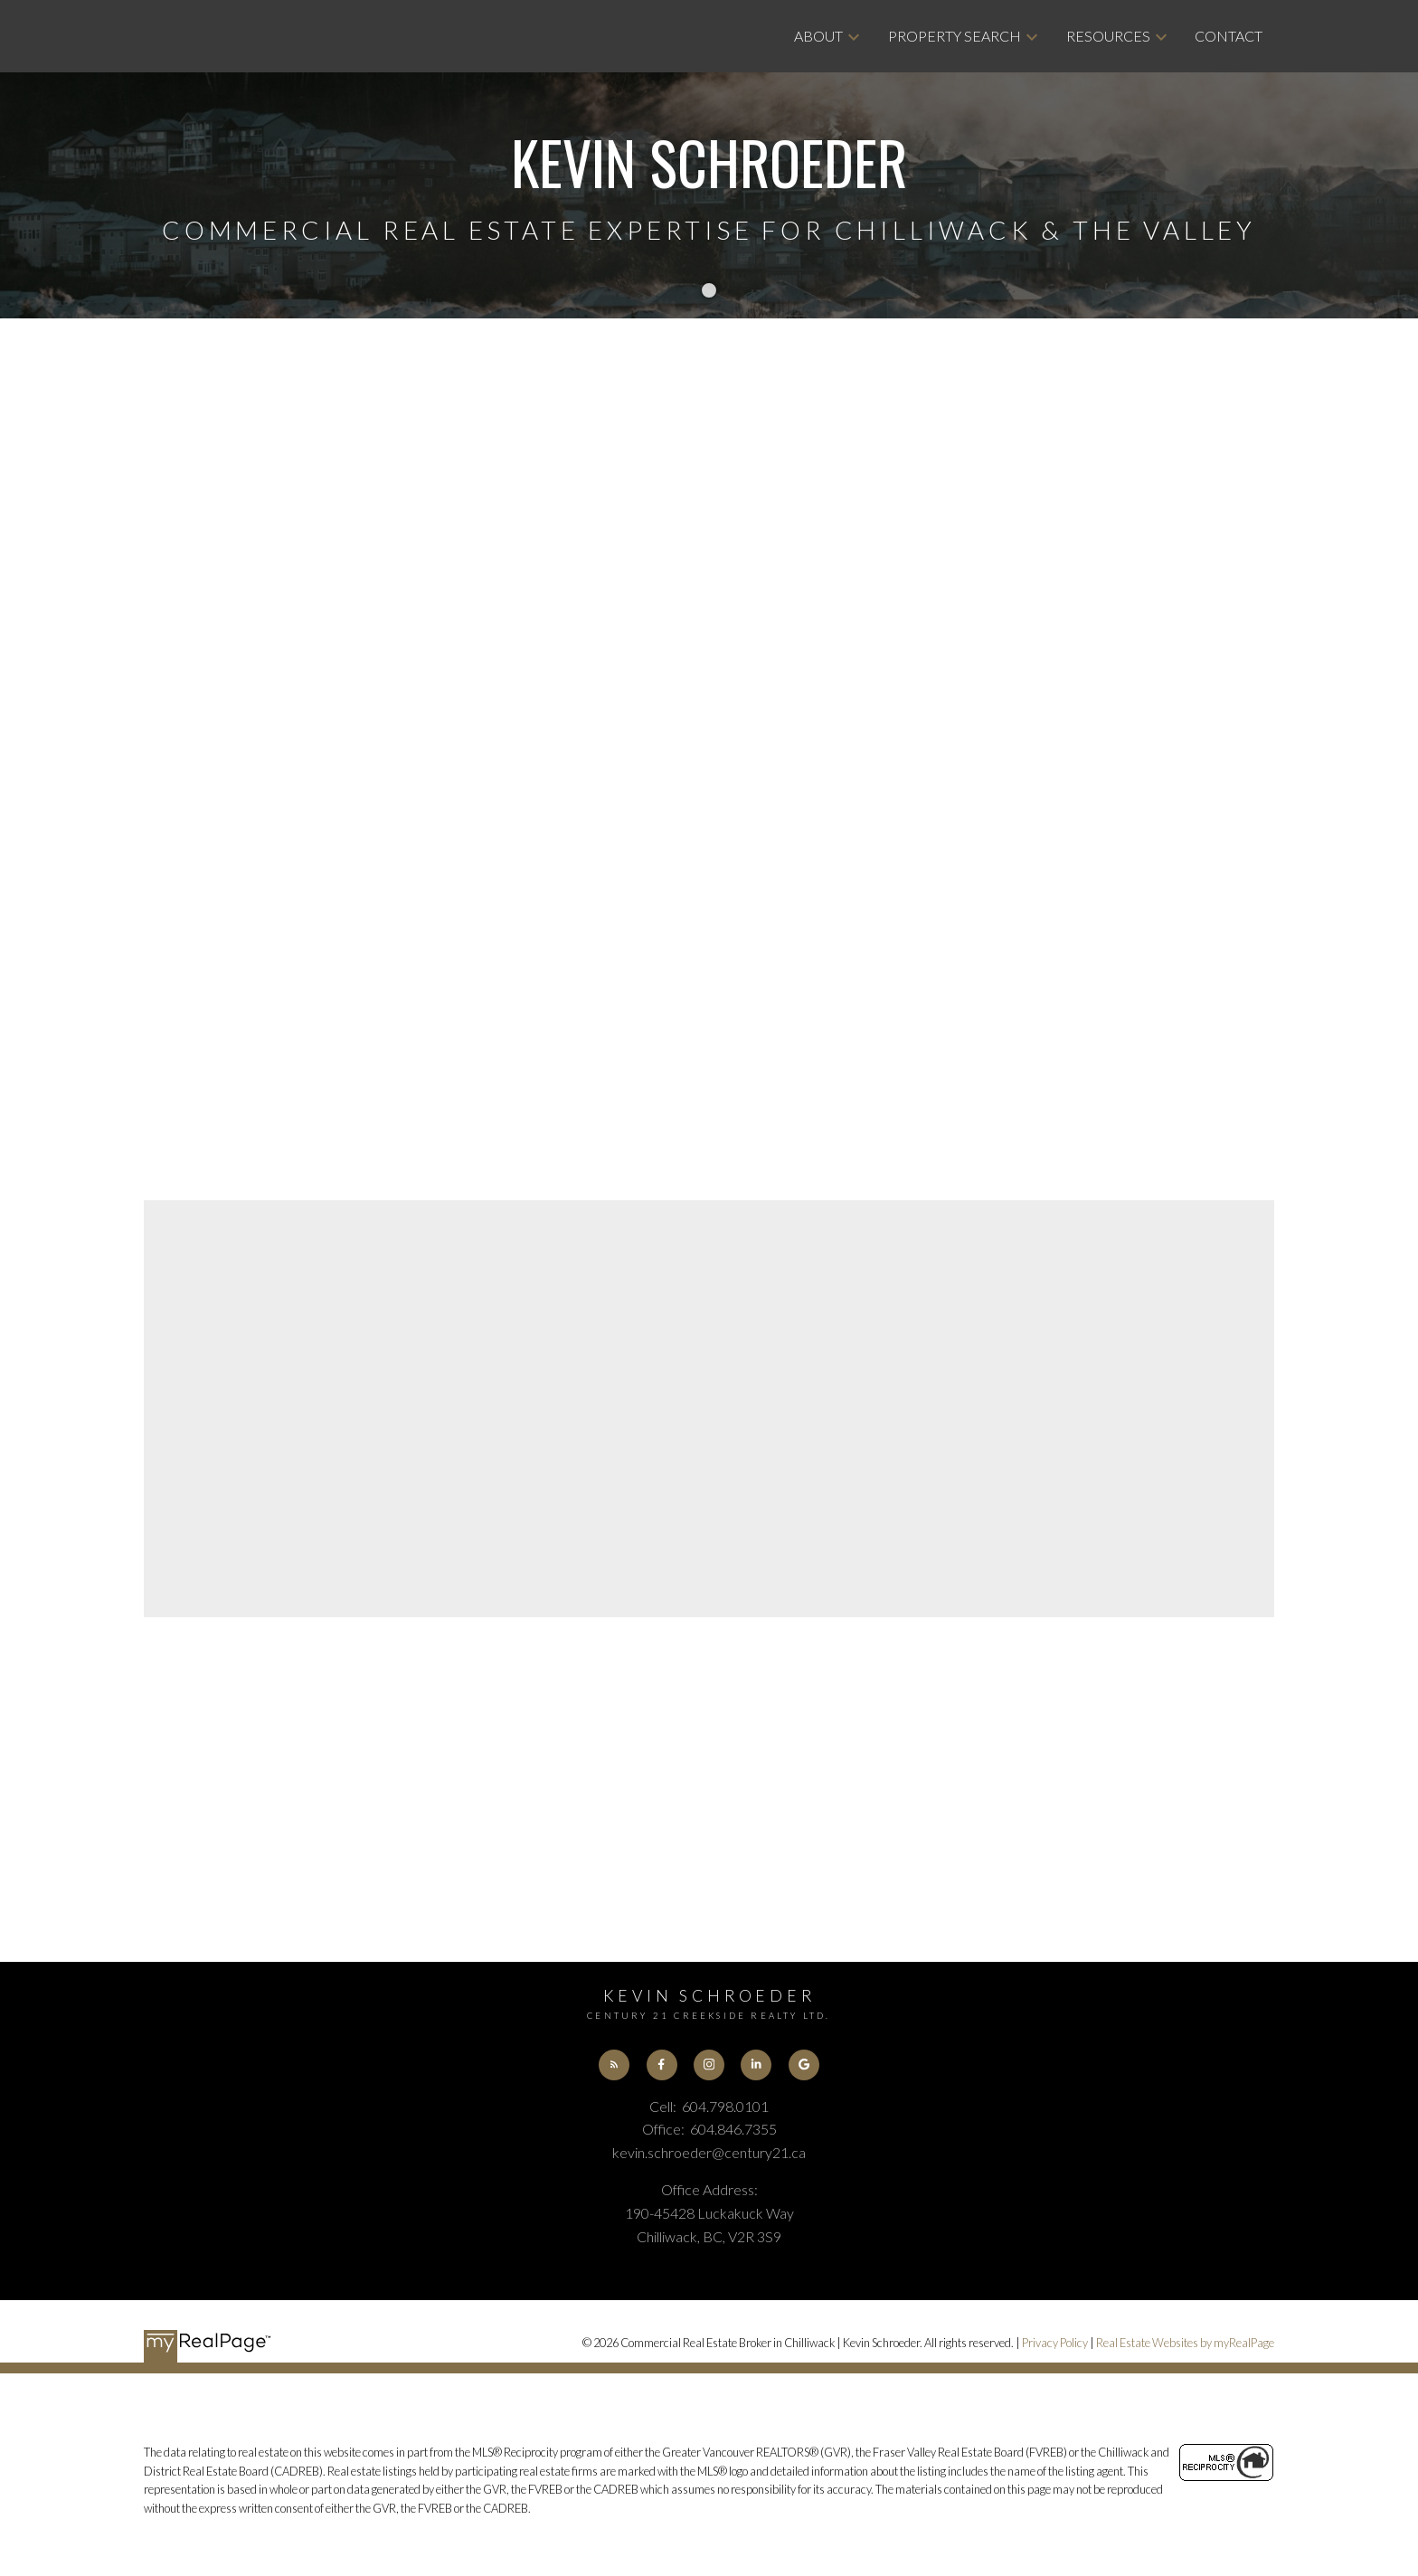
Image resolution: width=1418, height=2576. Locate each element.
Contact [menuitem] (1228, 35)
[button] (613, 2065)
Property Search (954, 35)
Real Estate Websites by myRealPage (1185, 2343)
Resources (1108, 35)
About (818, 35)
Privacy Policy (1055, 2343)
